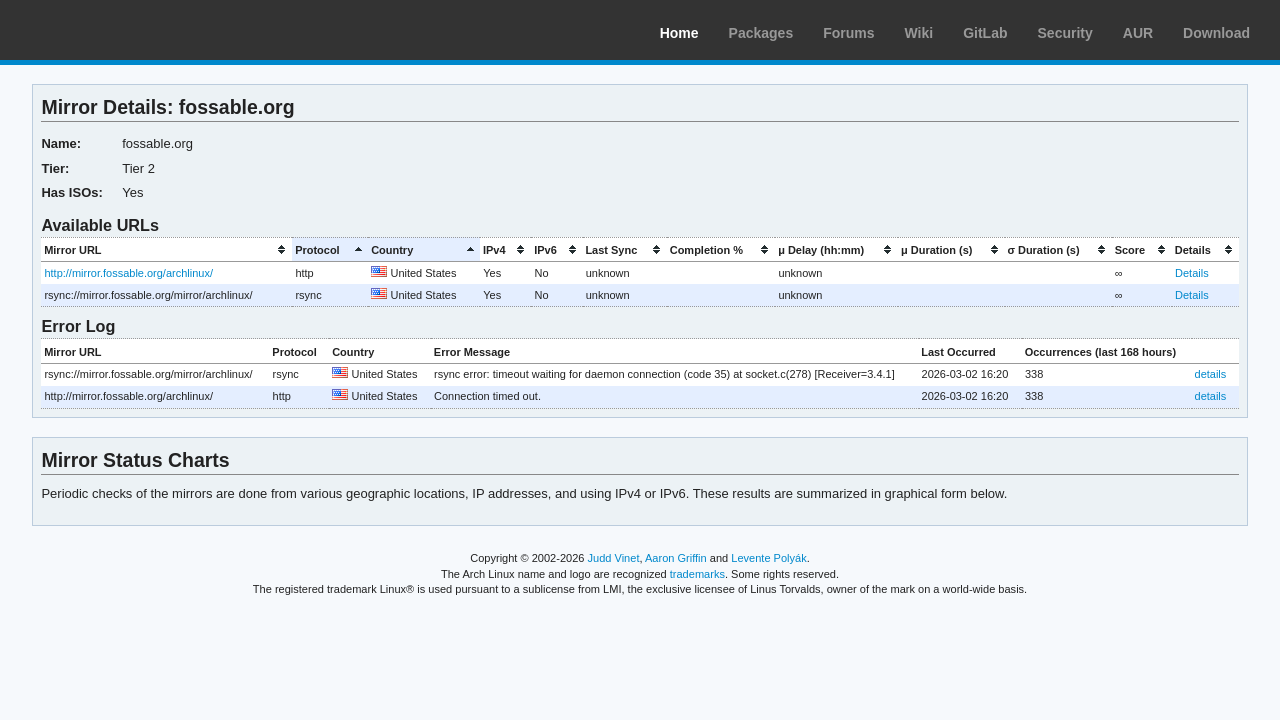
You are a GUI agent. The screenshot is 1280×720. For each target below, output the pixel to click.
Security (1065, 33)
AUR (1138, 33)
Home (679, 33)
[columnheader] (166, 249)
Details (1192, 273)
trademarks (697, 574)
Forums (848, 33)
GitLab (985, 33)
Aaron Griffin (676, 558)
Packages (761, 33)
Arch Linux (110, 30)
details (1211, 374)
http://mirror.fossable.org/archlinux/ (128, 273)
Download (1216, 33)
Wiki (919, 33)
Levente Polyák (768, 558)
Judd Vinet (614, 558)
